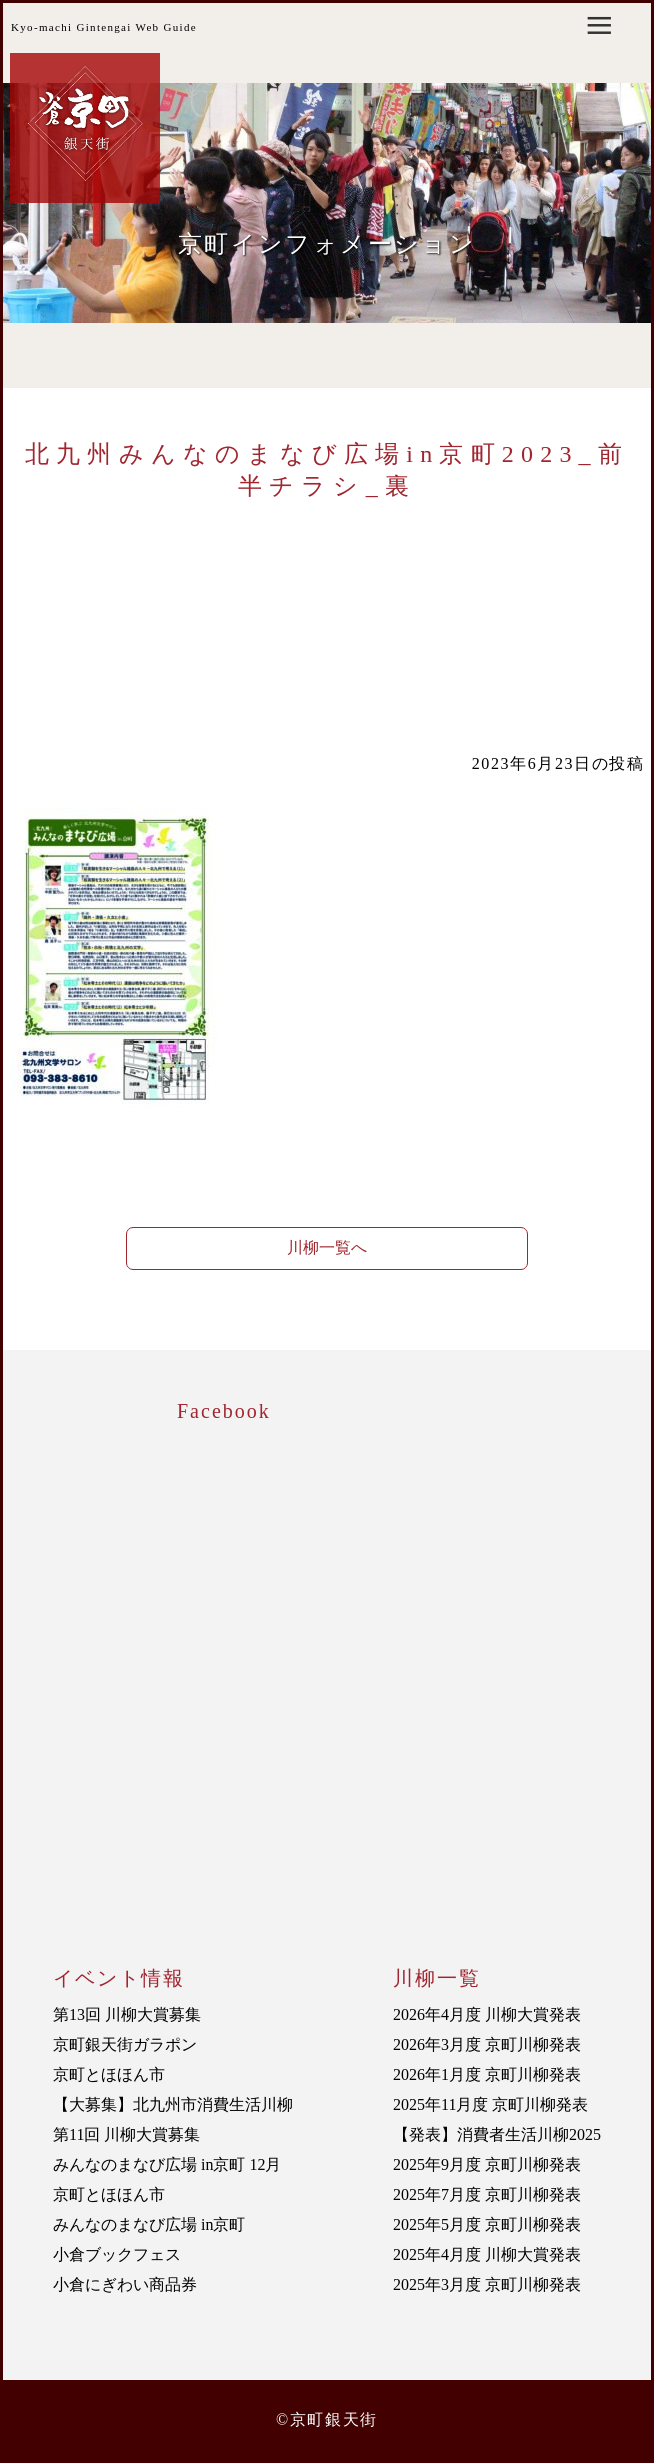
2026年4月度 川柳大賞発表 (487, 2014)
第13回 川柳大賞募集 (127, 2014)
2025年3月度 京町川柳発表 (487, 2284)
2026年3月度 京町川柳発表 (487, 2044)
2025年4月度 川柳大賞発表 (487, 2254)
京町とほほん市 (109, 2074)
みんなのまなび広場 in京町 (149, 2224)
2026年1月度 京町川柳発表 (487, 2074)
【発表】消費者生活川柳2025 (497, 2134)
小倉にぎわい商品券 (125, 2284)
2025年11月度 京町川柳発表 (490, 2104)
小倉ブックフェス (117, 2254)
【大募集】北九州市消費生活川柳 (173, 2104)
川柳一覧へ (327, 1247)
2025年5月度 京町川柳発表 (487, 2224)
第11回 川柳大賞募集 (126, 2134)
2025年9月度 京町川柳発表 (487, 2164)
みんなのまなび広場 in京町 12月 (167, 2164)
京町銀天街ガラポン (125, 2044)
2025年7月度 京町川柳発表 (487, 2194)
